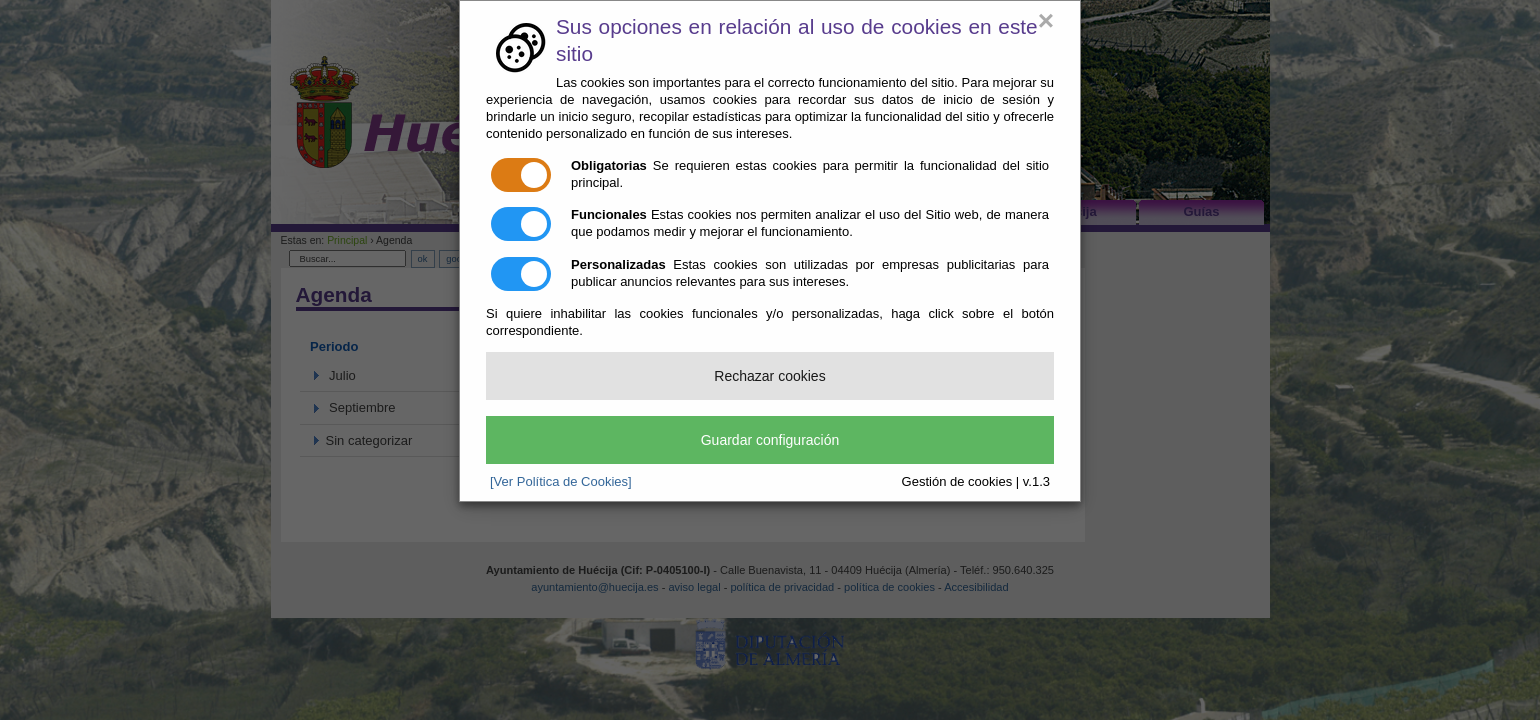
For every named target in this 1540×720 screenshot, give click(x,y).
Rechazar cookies (769, 376)
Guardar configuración (770, 440)
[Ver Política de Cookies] (561, 481)
